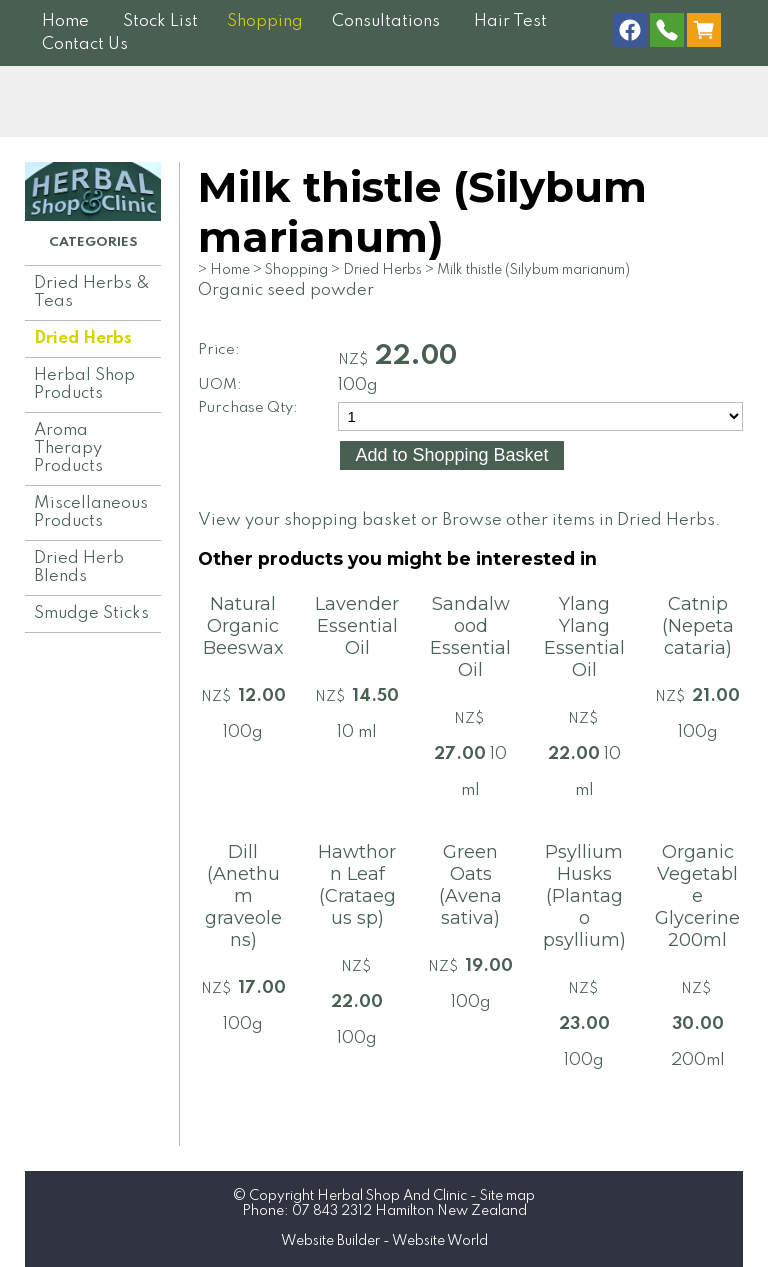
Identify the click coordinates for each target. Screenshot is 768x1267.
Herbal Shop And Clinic (392, 1196)
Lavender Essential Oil (357, 626)
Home (65, 21)
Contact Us (85, 44)
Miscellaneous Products (91, 512)
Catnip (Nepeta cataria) (698, 626)
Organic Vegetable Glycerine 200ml (697, 896)
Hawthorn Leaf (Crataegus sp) (357, 885)
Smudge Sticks (91, 613)
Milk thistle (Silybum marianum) (533, 270)
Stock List (160, 21)
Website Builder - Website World (384, 1241)
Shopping (265, 21)
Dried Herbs (83, 338)
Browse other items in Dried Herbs (578, 520)
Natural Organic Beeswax (243, 626)
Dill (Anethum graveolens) (243, 896)
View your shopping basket (307, 520)
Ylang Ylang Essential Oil (584, 637)
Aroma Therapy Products (68, 448)
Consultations (386, 21)
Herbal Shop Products (84, 384)
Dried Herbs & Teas (92, 292)
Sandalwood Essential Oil (470, 637)
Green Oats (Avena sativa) (470, 885)
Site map (507, 1196)
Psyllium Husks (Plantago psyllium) (584, 896)
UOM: (220, 385)
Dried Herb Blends (79, 567)
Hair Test (510, 21)
